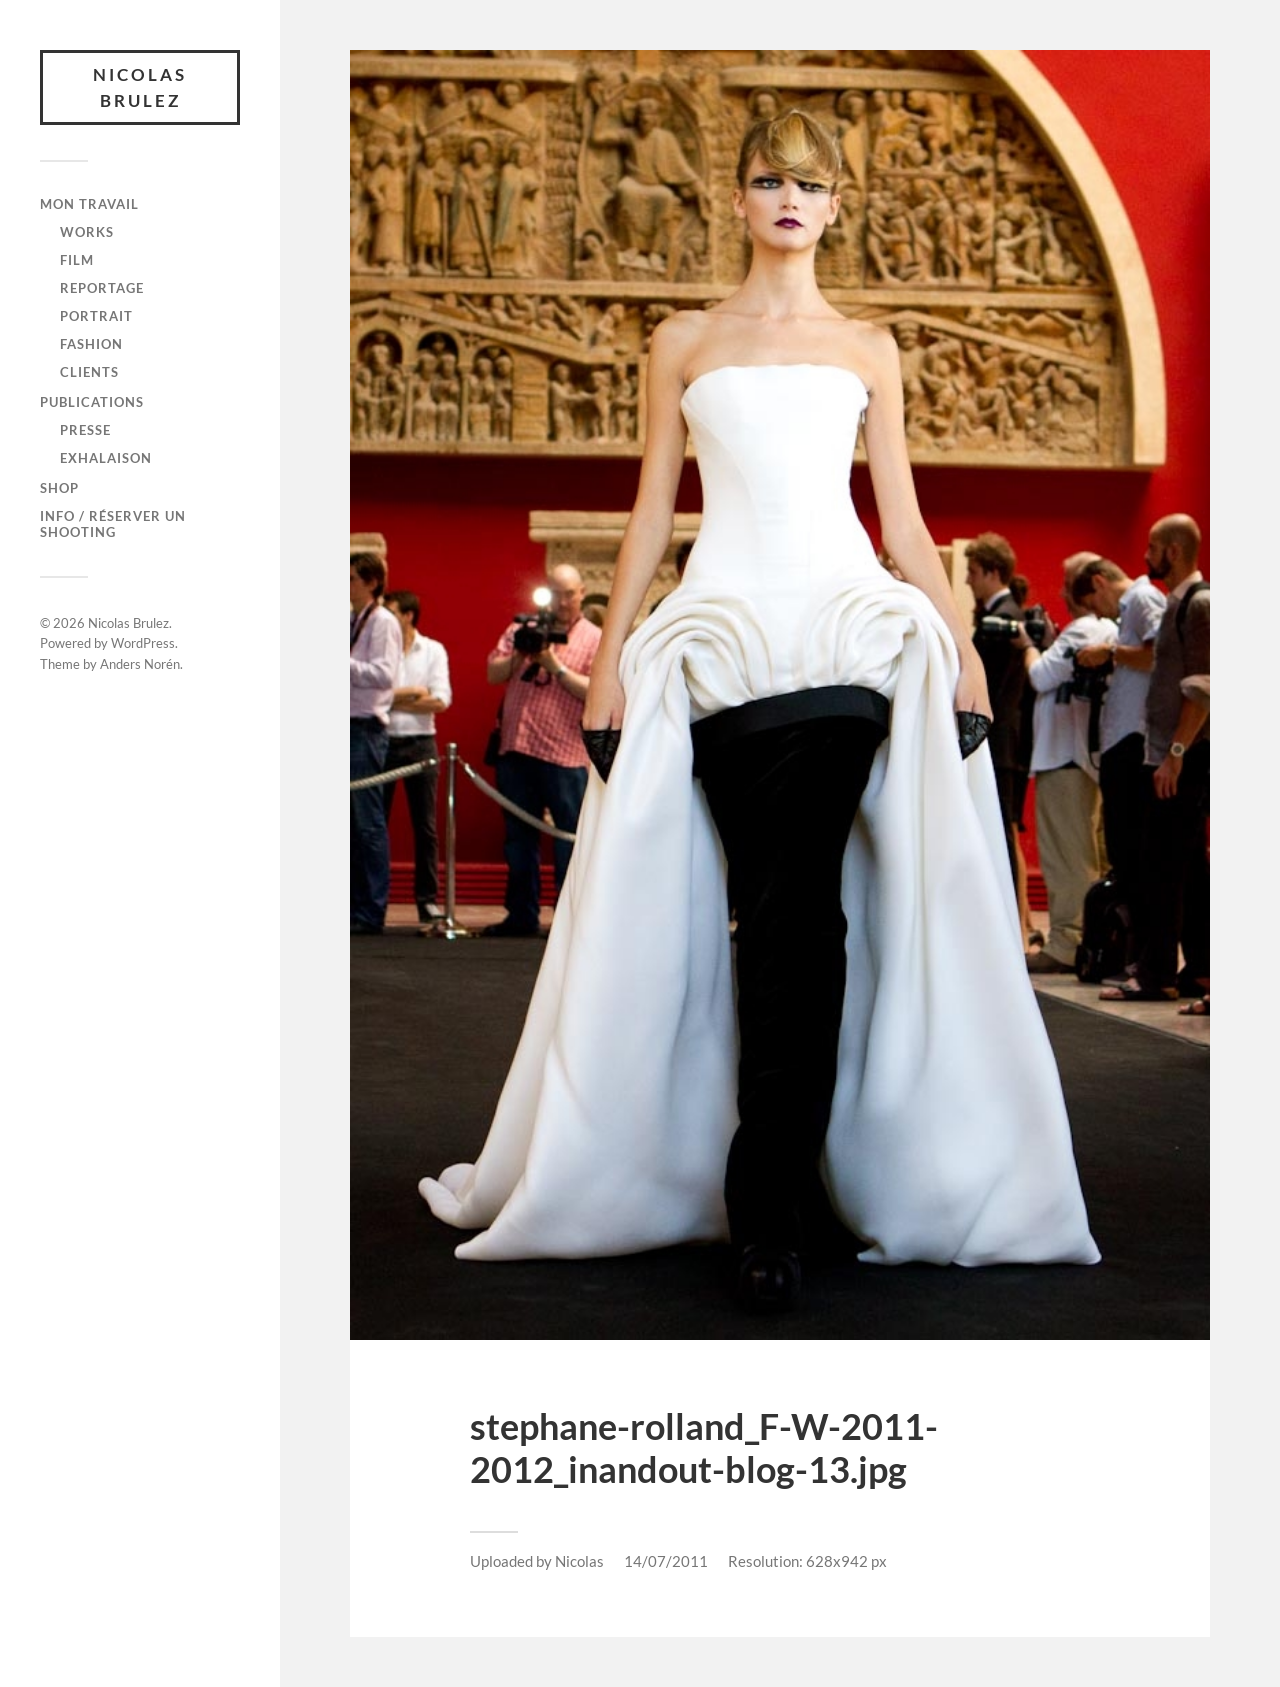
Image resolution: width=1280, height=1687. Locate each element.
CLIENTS (89, 372)
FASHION (91, 344)
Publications (92, 402)
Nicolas (579, 1561)
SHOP (59, 488)
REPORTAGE (102, 288)
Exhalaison (106, 458)
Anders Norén (140, 664)
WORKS (87, 232)
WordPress (143, 643)
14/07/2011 (666, 1561)
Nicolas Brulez (140, 87)
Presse (85, 430)
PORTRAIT (96, 316)
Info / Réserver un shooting (113, 524)
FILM (77, 260)
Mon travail (89, 204)
